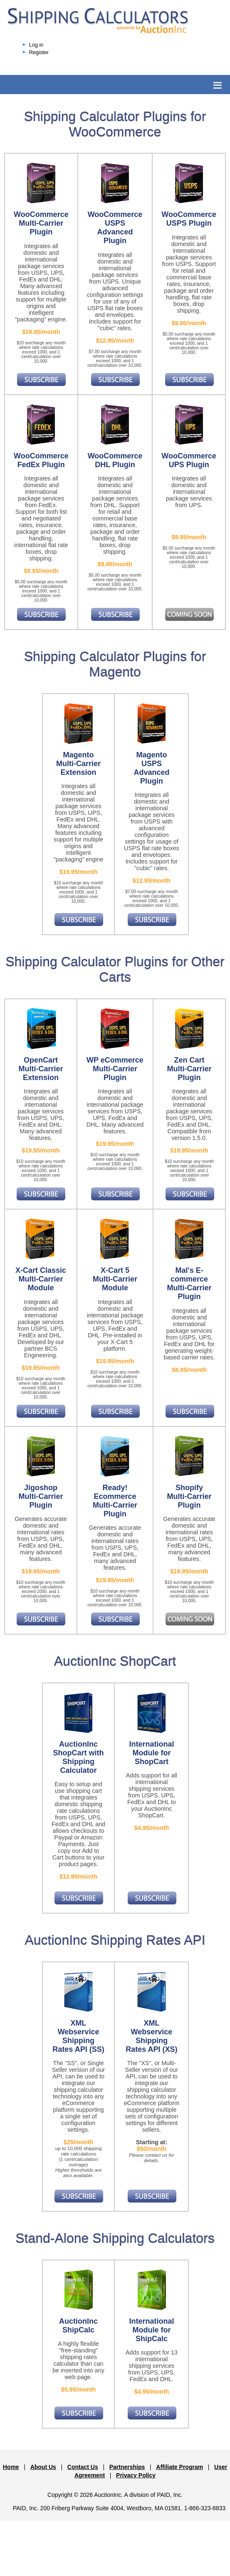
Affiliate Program (179, 2467)
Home (11, 2467)
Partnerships (127, 2467)
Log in (36, 45)
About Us (43, 2467)
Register (39, 52)
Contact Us (82, 2467)
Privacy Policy (136, 2475)
